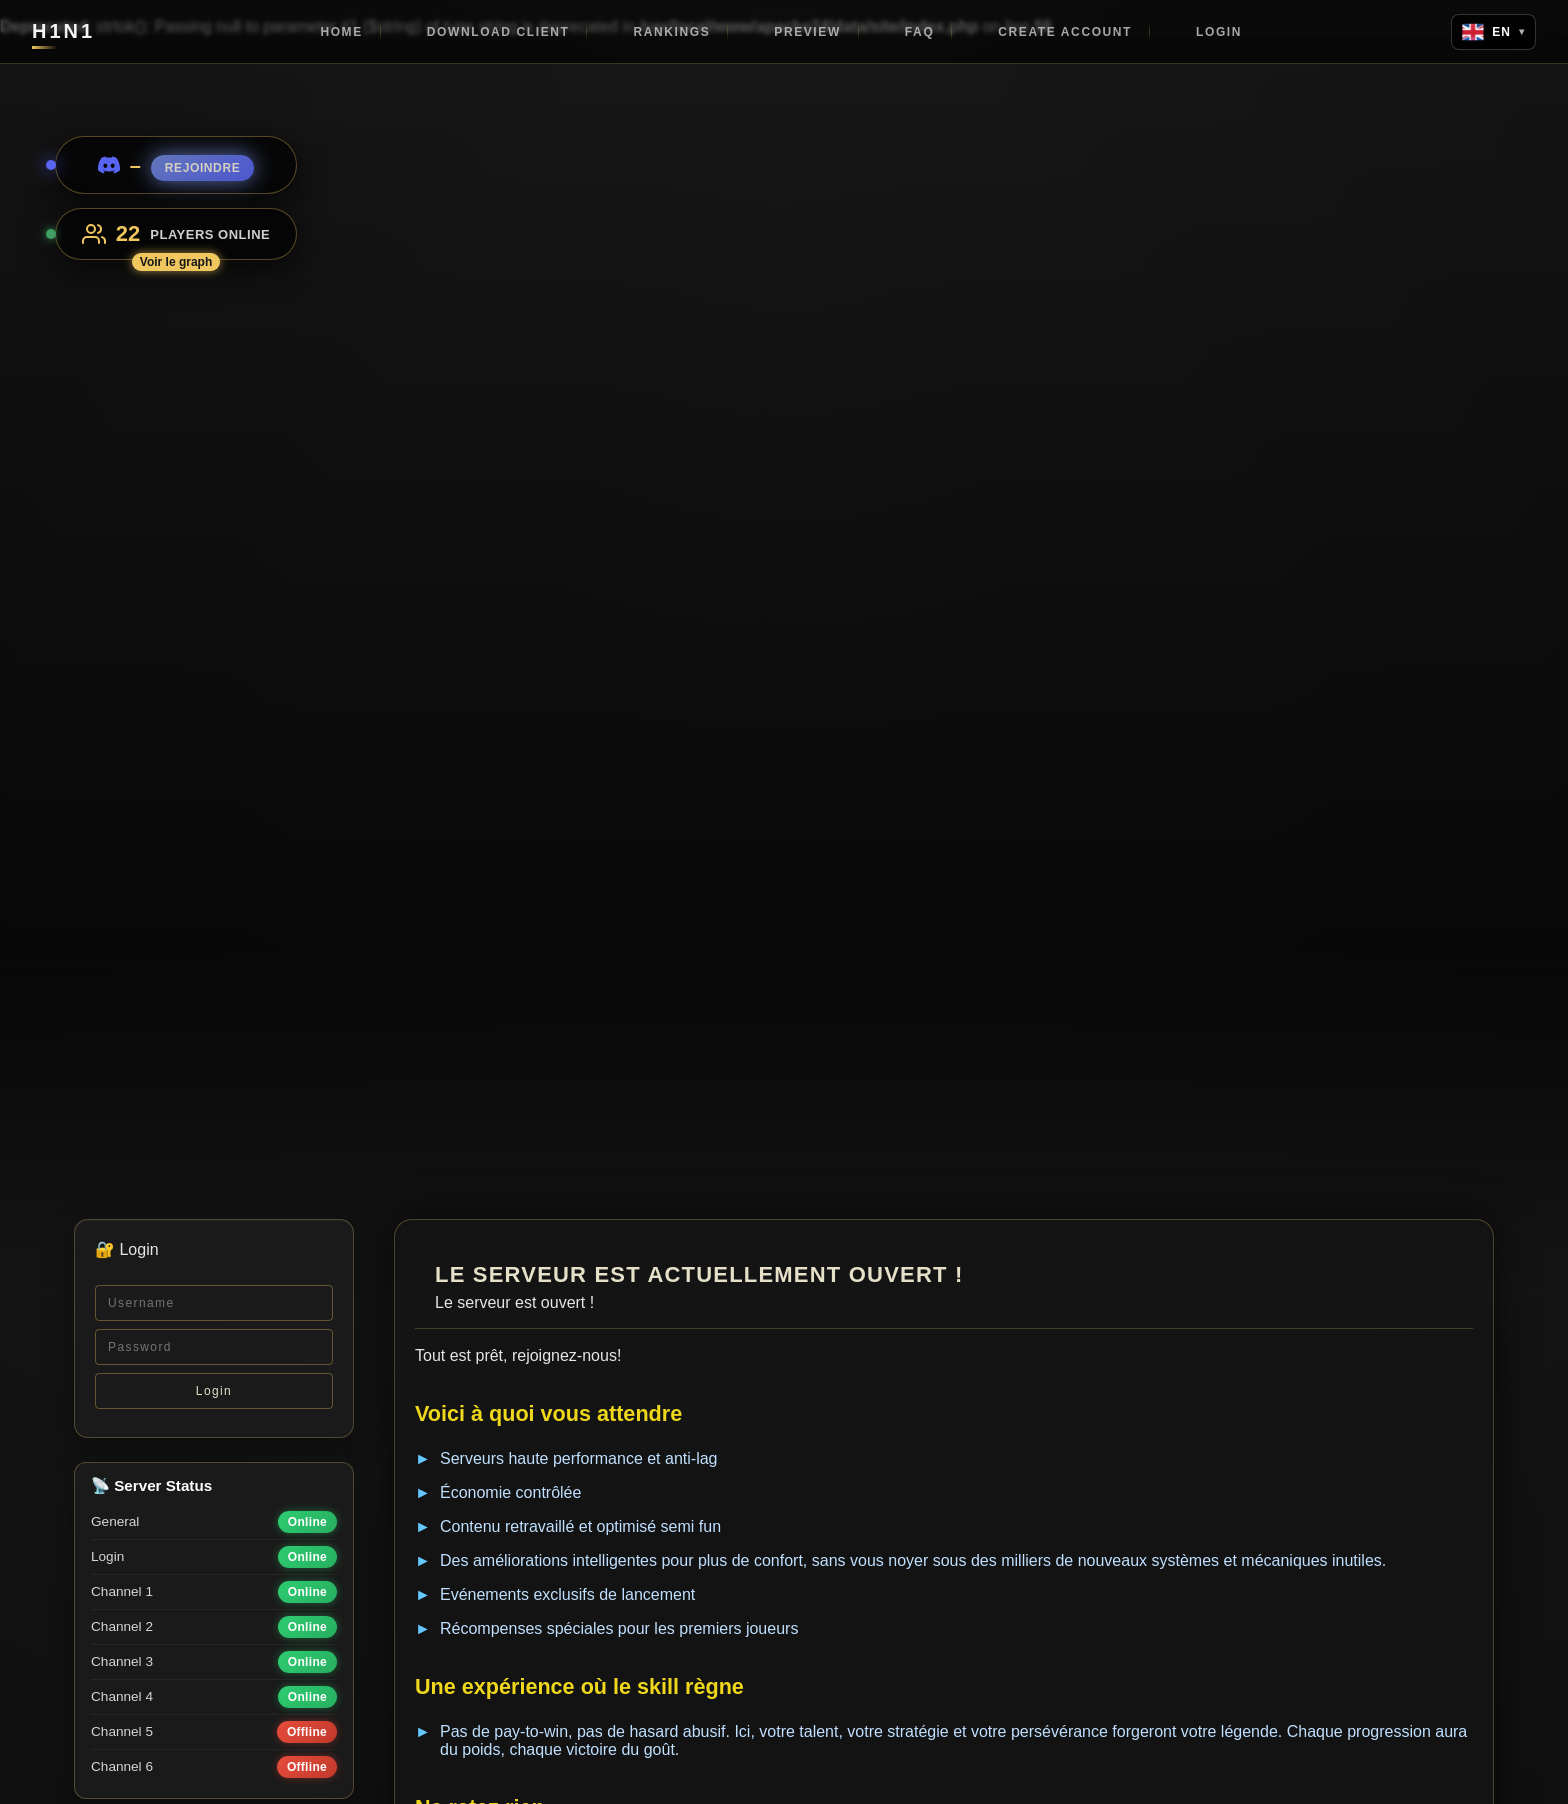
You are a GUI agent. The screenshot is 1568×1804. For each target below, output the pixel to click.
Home (341, 32)
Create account (1065, 32)
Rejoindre (202, 168)
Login (1219, 32)
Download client (498, 32)
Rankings (671, 32)
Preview (807, 32)
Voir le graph (176, 262)
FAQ (919, 32)
